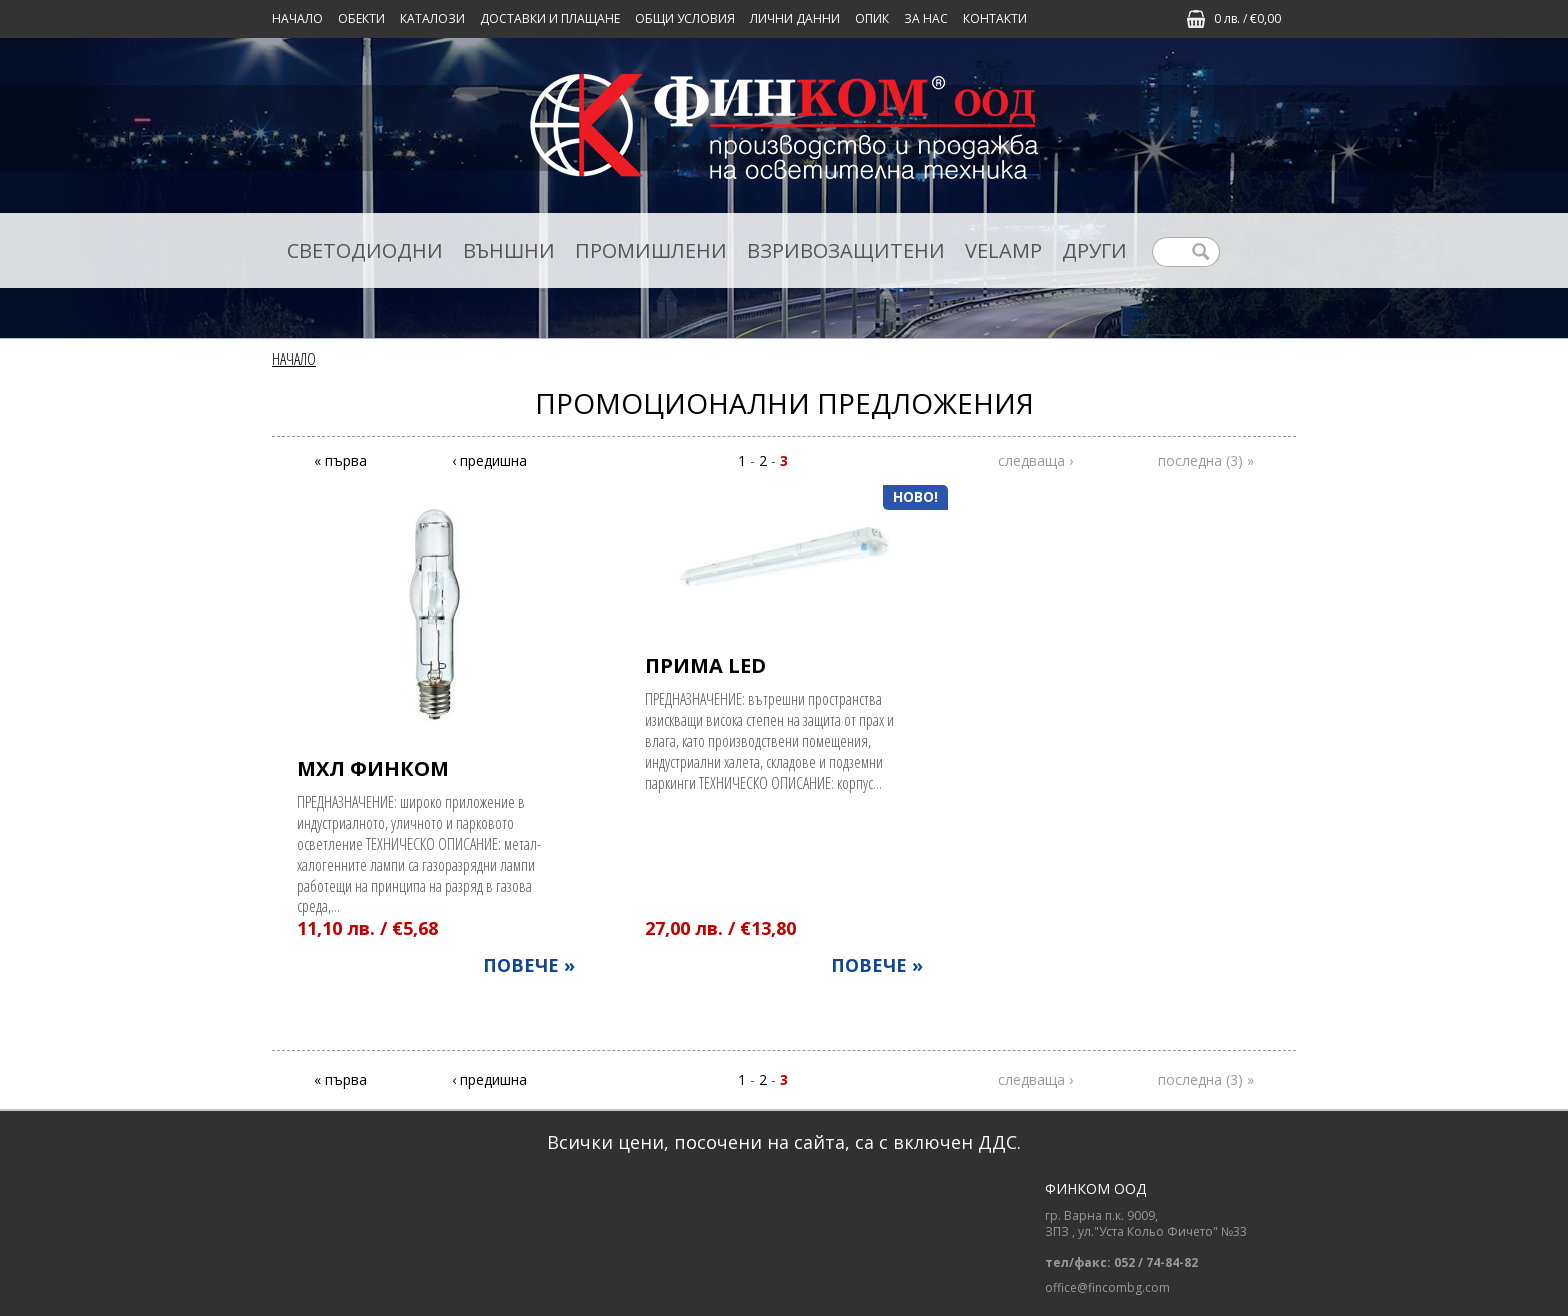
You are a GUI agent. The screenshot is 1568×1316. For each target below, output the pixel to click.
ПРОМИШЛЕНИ (651, 250)
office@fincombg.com (1107, 1288)
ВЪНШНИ (509, 250)
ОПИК (872, 18)
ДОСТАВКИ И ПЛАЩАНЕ (550, 18)
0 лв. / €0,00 (1247, 18)
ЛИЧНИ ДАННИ (795, 18)
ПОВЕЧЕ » (529, 965)
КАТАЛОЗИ (432, 18)
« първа (340, 460)
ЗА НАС (926, 18)
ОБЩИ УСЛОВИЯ (685, 18)
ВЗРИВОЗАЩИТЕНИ (846, 250)
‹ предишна (489, 460)
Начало (297, 18)
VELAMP (1003, 250)
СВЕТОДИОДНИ (365, 250)
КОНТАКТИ (995, 18)
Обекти (361, 18)
